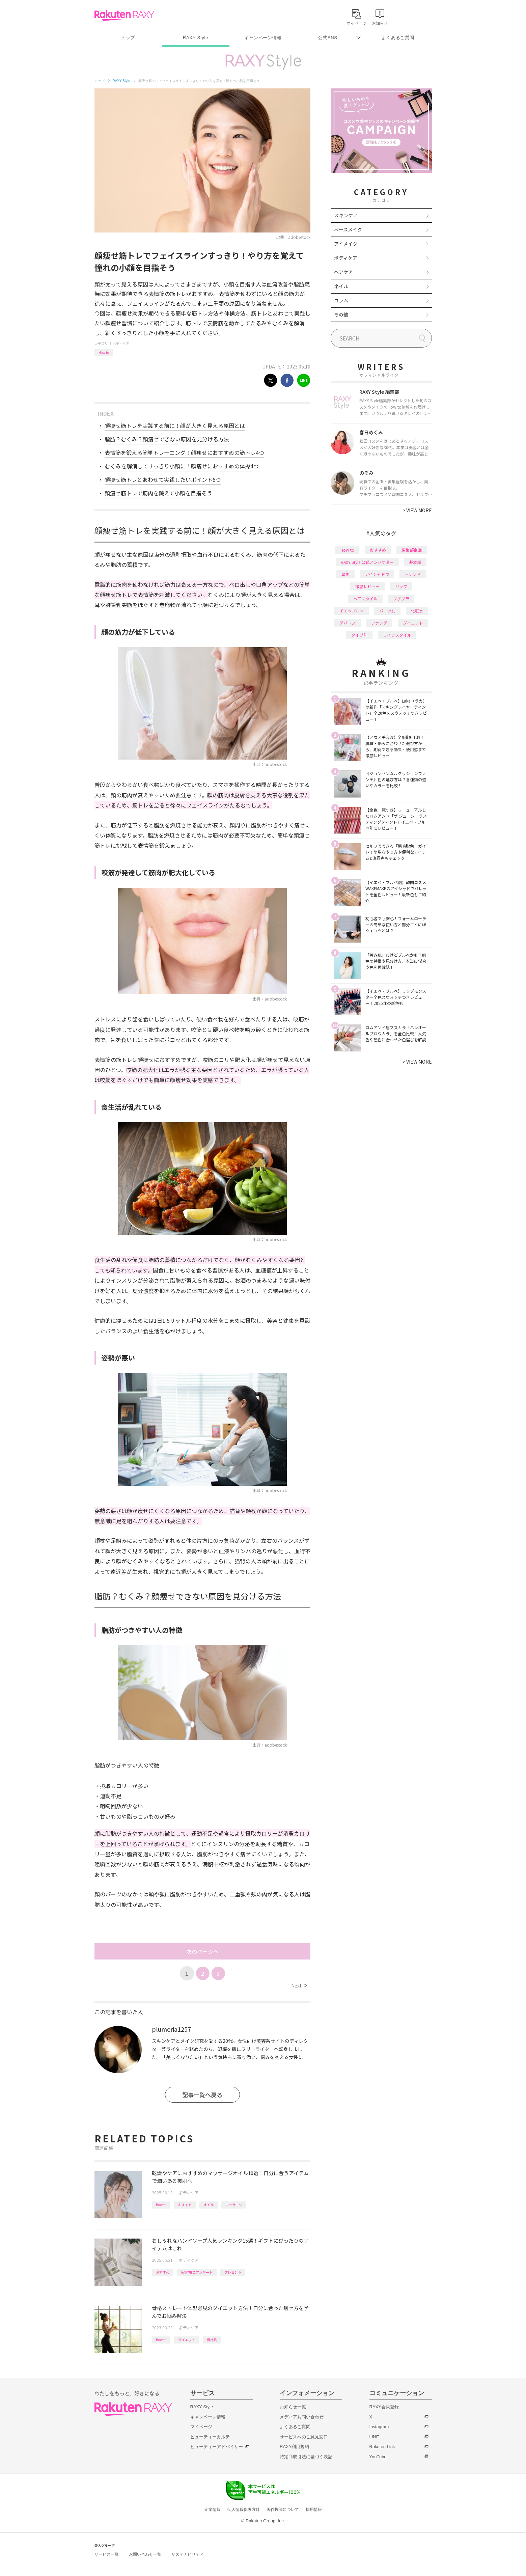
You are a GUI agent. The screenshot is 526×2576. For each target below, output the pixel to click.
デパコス (347, 623)
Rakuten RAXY (124, 15)
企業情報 (212, 2509)
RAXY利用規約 (294, 2446)
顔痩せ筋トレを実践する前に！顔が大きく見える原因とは (175, 425)
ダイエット (186, 2339)
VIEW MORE (417, 510)
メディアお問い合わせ (302, 2416)
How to (104, 352)
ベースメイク (348, 229)
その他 (341, 314)
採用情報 (314, 2509)
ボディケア (121, 343)
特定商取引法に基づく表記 (306, 2456)
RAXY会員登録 (384, 2406)
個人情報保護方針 (243, 2509)
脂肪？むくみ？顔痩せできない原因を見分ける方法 (167, 439)
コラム (341, 300)
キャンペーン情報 (262, 37)
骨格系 (212, 2339)
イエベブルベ (351, 610)
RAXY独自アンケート (197, 2272)
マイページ (201, 2426)
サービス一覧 (106, 2554)
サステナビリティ (187, 2554)
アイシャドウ (377, 574)
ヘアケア (343, 272)
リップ (401, 586)
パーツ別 (387, 610)
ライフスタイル (397, 635)
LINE (374, 2436)
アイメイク (345, 243)
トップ (128, 37)
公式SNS (327, 37)
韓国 (345, 574)
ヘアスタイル (365, 598)
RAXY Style (195, 37)
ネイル (341, 286)
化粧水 (417, 610)
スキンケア (346, 215)
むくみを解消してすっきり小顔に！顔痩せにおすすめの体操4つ (182, 466)
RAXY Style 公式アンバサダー (367, 562)
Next (298, 1985)
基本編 (415, 562)
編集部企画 (412, 550)
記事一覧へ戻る (202, 2094)
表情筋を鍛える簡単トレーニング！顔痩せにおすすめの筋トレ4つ (184, 452)
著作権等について (283, 2509)
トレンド (413, 574)
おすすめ (185, 2204)
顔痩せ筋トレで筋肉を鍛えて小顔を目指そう (158, 493)
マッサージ (233, 2204)
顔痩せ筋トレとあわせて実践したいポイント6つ (163, 479)
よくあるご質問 (398, 37)
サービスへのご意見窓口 (304, 2436)
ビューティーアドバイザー (216, 2446)
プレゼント (232, 2272)
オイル (208, 2204)
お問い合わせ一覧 (145, 2554)
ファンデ (379, 623)
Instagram (379, 2426)
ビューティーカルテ (210, 2436)
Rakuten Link (382, 2446)
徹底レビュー (367, 586)
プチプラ (401, 598)
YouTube (378, 2456)
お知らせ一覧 (293, 2406)
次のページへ (202, 1951)
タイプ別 (359, 635)
